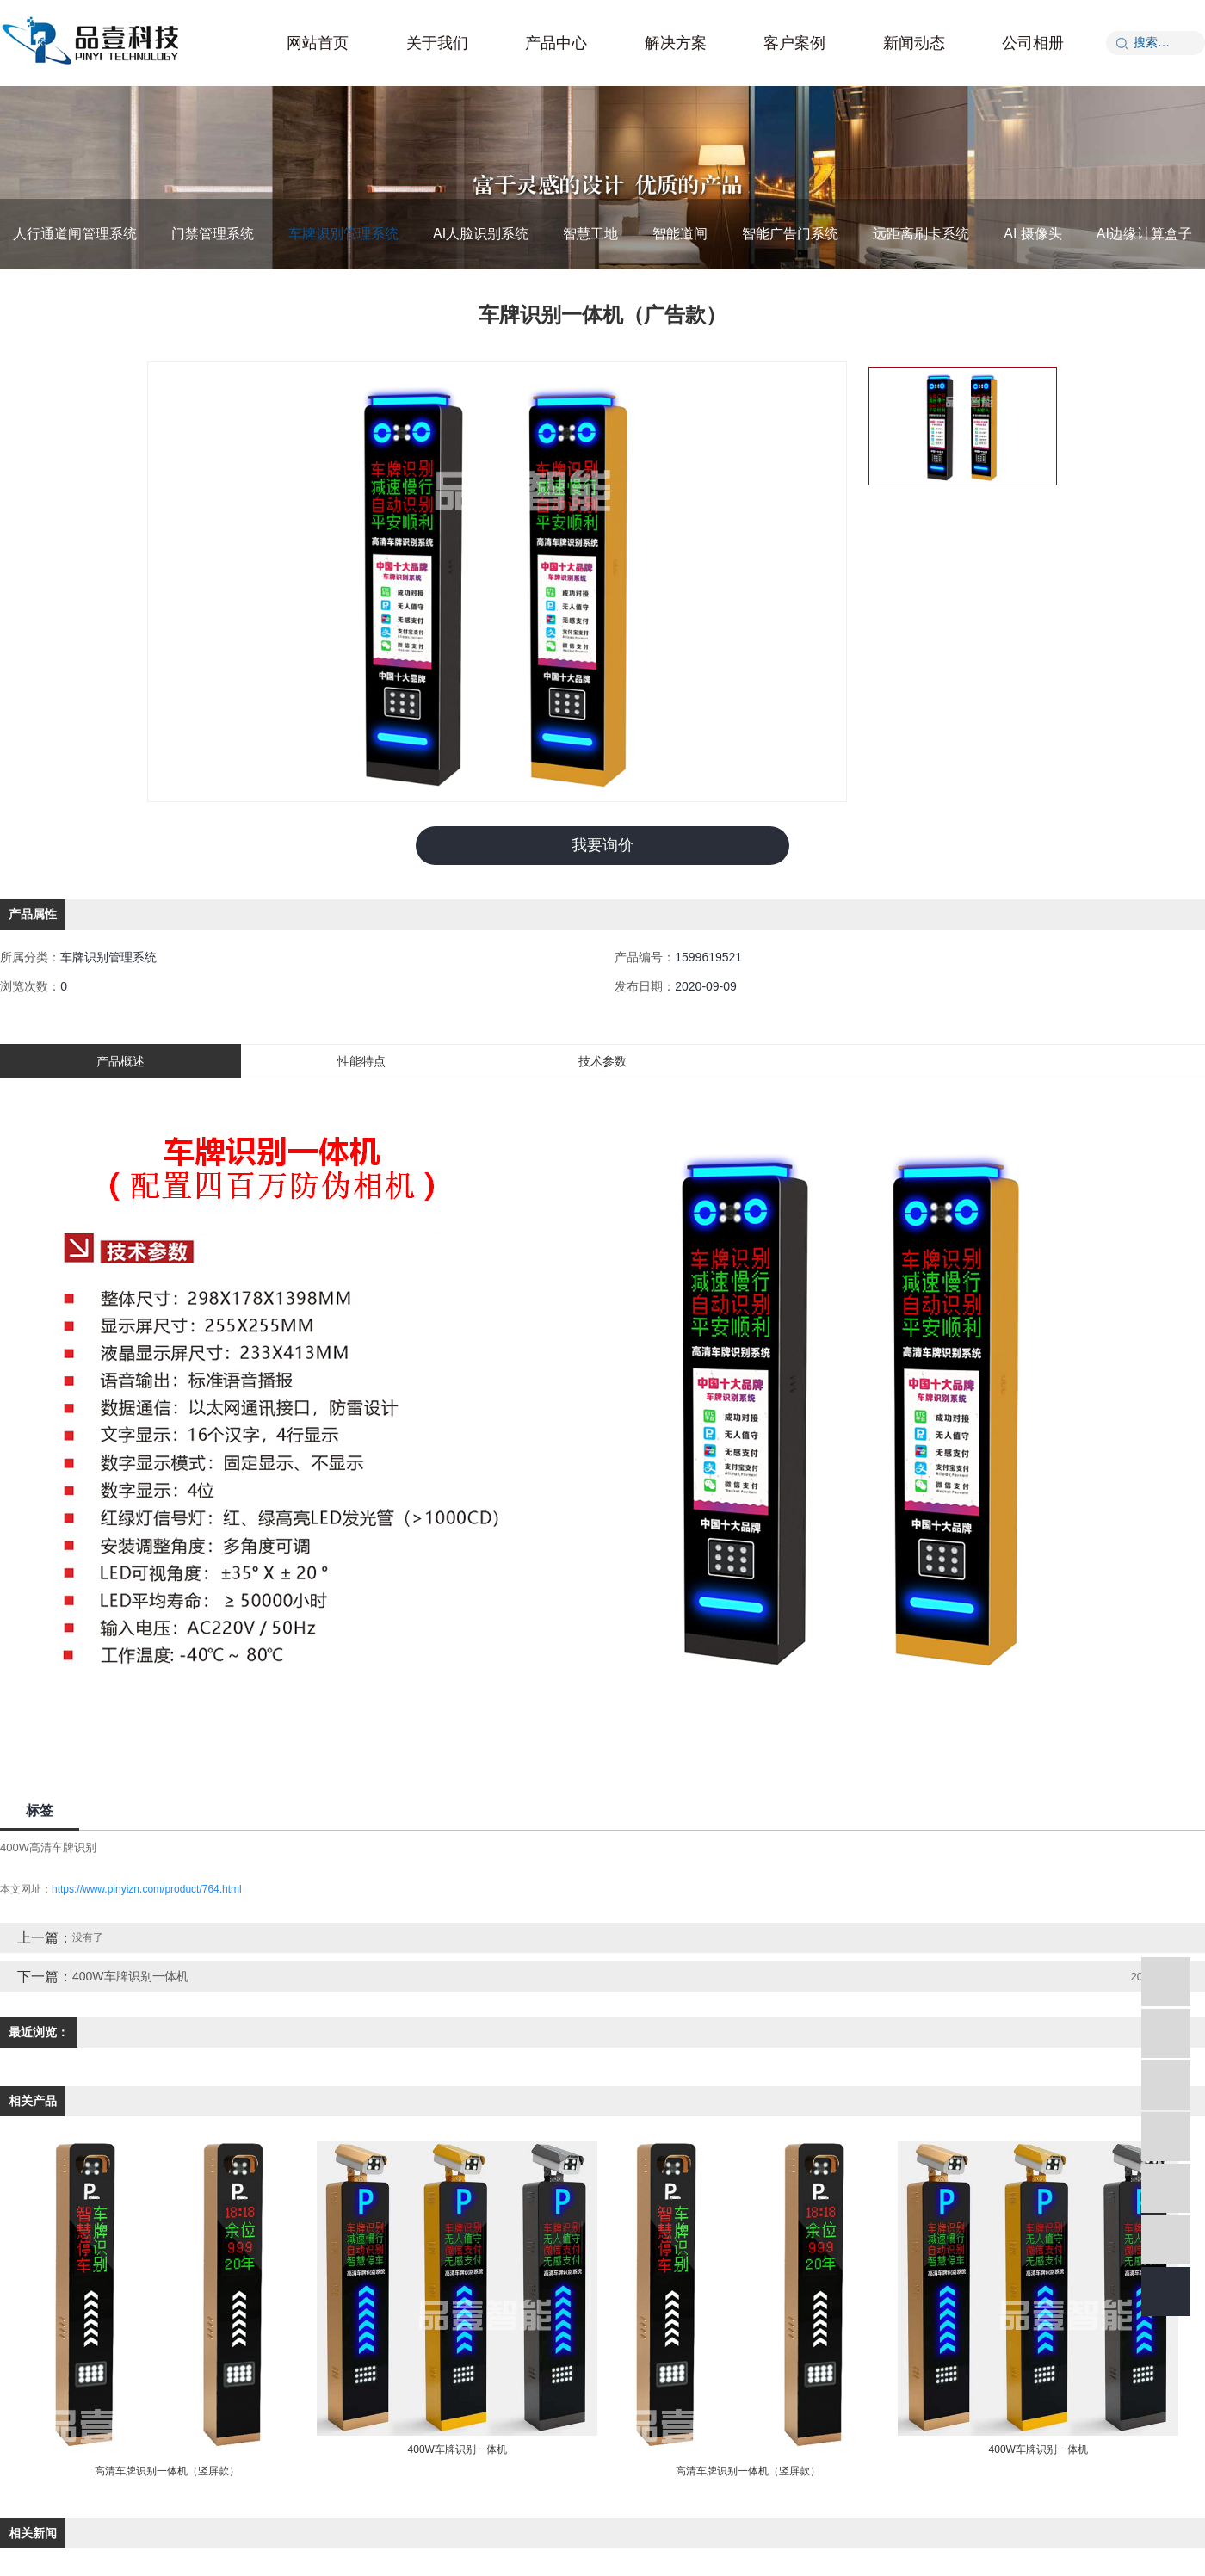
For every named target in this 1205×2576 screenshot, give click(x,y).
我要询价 (602, 845)
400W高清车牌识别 (48, 1847)
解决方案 (676, 43)
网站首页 (318, 43)
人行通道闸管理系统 (75, 233)
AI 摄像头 (1033, 233)
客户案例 (794, 43)
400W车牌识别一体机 (130, 1976)
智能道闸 (680, 233)
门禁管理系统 (212, 233)
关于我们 (437, 43)
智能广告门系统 (790, 233)
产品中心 (556, 43)
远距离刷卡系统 (921, 233)
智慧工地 (590, 233)
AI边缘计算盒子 (1144, 233)
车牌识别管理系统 (343, 233)
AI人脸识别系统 (480, 233)
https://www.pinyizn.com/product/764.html (147, 1889)
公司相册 (1033, 43)
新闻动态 (914, 43)
